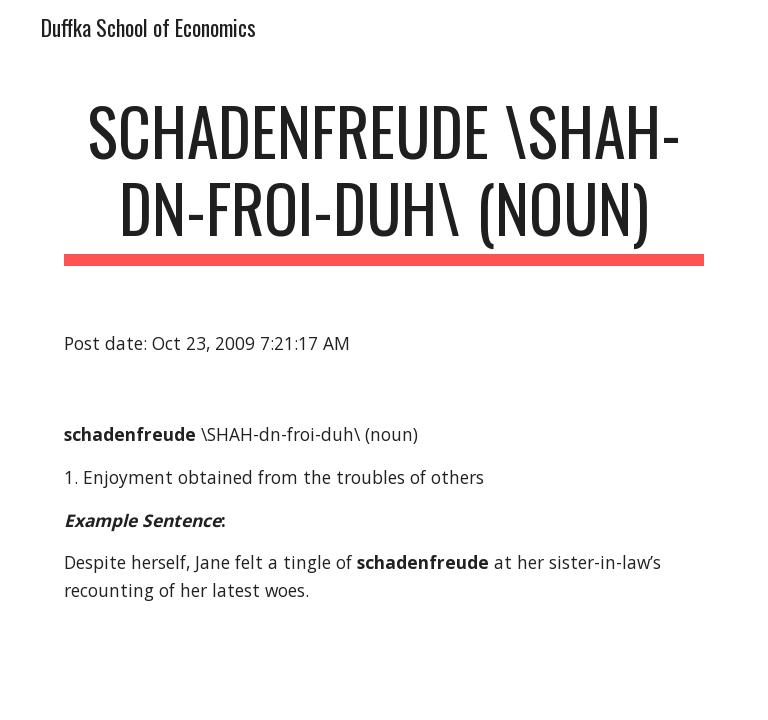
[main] (383, 179)
